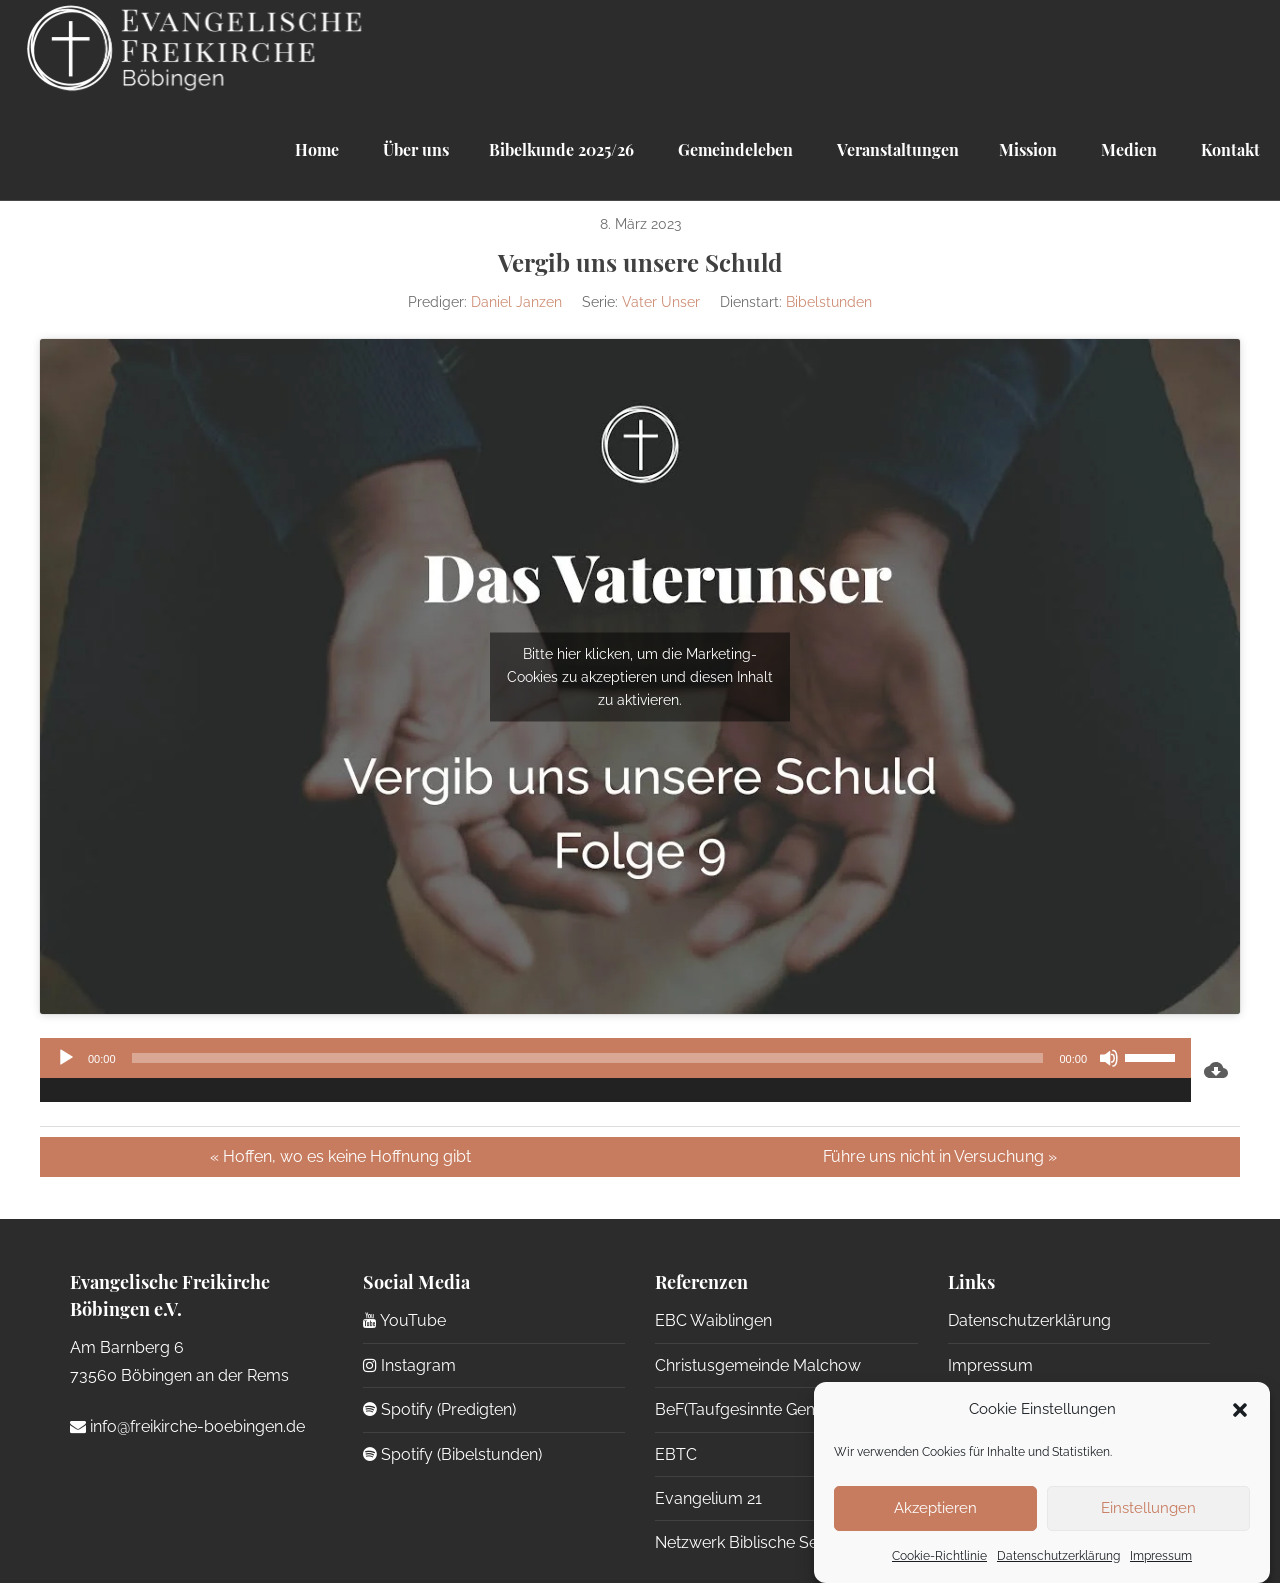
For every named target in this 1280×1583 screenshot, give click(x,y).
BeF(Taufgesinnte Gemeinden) (764, 1409)
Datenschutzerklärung (1058, 1556)
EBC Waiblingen (713, 1320)
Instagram (409, 1365)
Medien (1127, 149)
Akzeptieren (935, 1508)
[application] (615, 1070)
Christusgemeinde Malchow (758, 1365)
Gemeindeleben (733, 149)
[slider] (588, 1058)
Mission (1028, 149)
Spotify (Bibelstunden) (452, 1454)
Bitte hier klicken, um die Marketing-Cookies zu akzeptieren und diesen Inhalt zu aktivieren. (640, 676)
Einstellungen (1148, 1508)
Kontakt (1228, 149)
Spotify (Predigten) (439, 1409)
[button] (1240, 1410)
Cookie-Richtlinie (939, 1556)
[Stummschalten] (1109, 1058)
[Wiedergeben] (66, 1058)
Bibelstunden (829, 302)
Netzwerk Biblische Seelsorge (764, 1542)
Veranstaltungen (896, 149)
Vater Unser (661, 302)
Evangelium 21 (708, 1498)
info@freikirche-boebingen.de (187, 1426)
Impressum (1161, 1556)
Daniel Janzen (516, 302)
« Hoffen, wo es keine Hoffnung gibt (340, 1156)
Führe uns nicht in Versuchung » (940, 1156)
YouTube (404, 1320)
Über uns (414, 149)
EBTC (676, 1454)
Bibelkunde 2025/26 (561, 149)
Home (317, 149)
